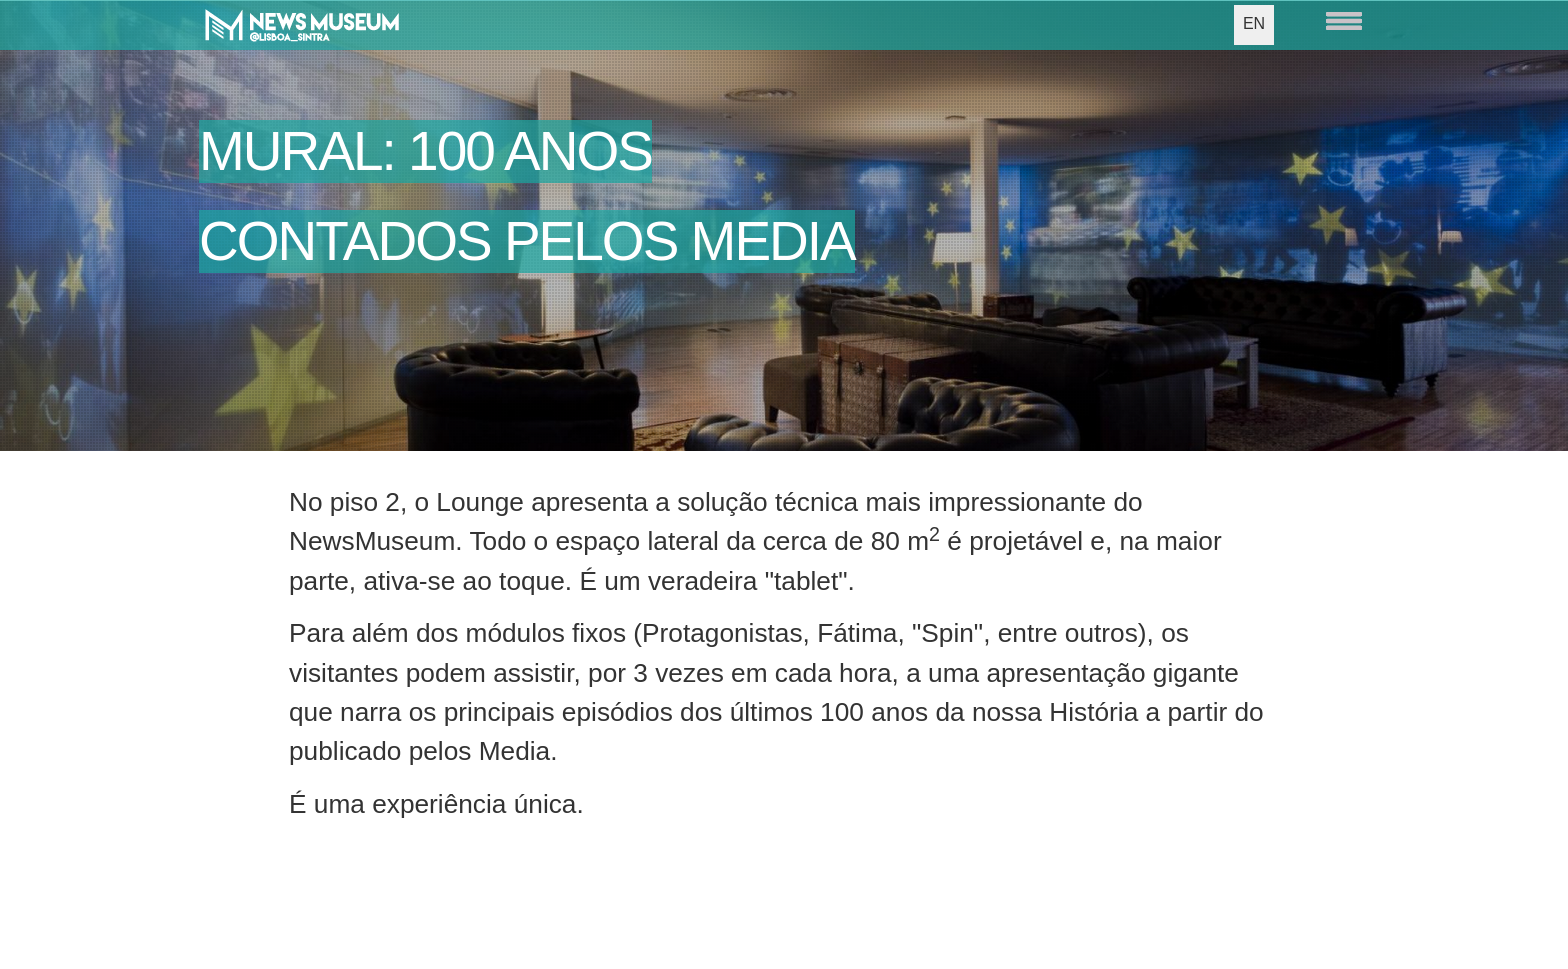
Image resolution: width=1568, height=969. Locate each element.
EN (1254, 23)
